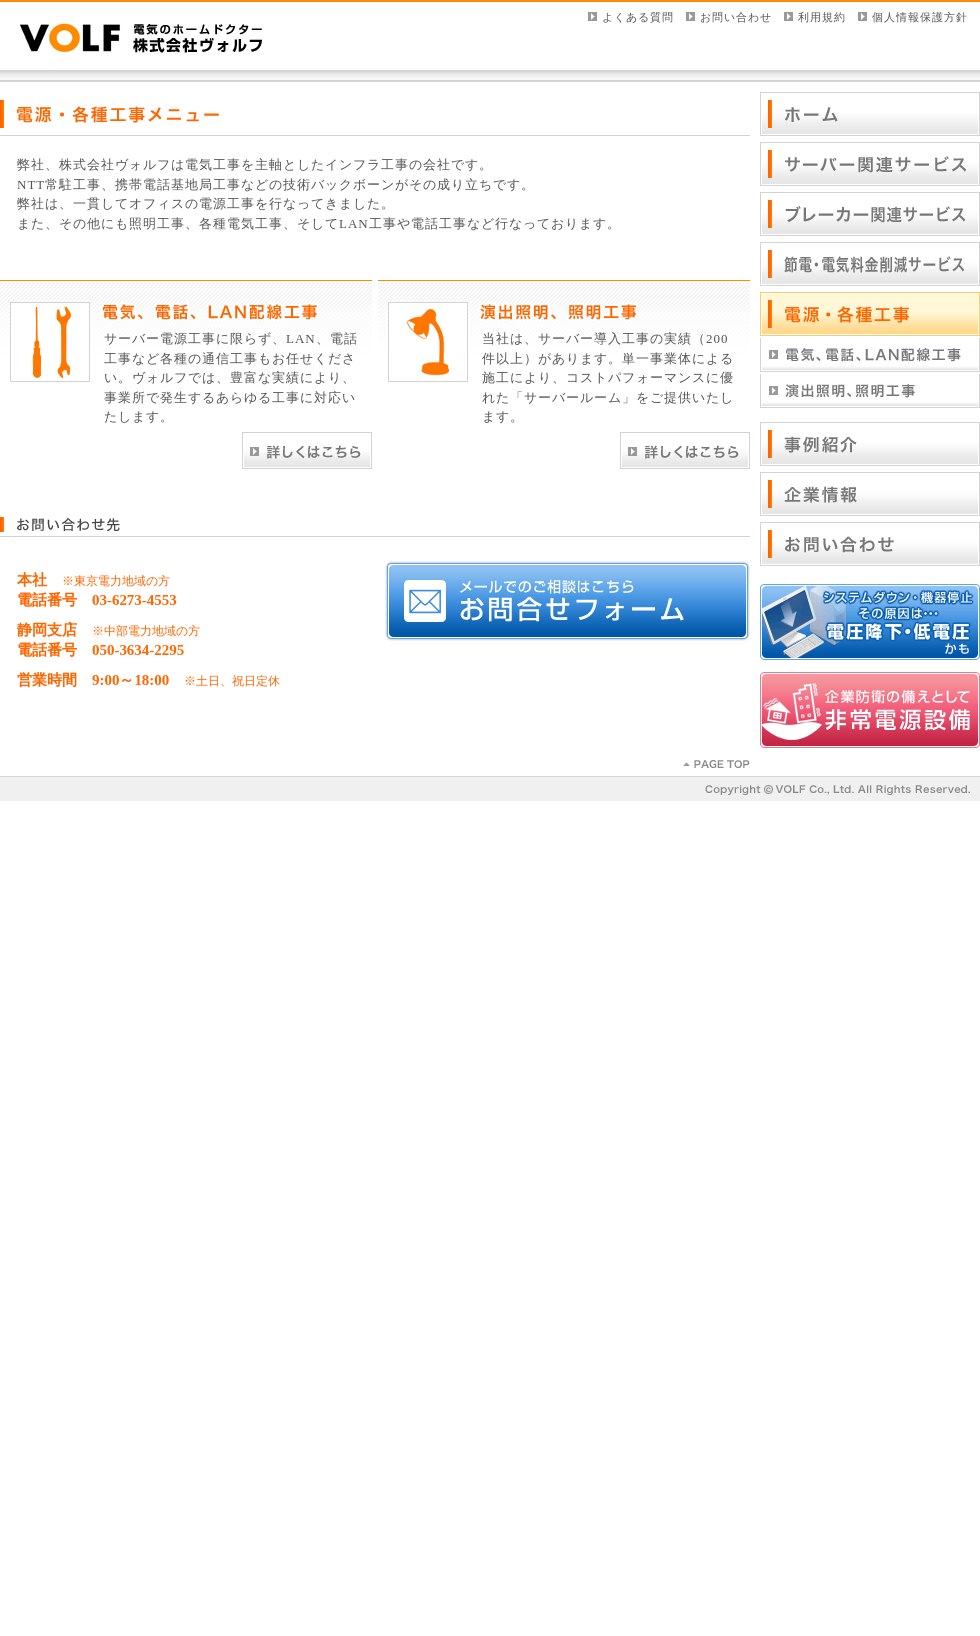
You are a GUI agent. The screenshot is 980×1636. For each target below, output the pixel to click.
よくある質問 (638, 17)
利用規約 (822, 17)
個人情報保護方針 (920, 17)
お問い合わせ (736, 17)
